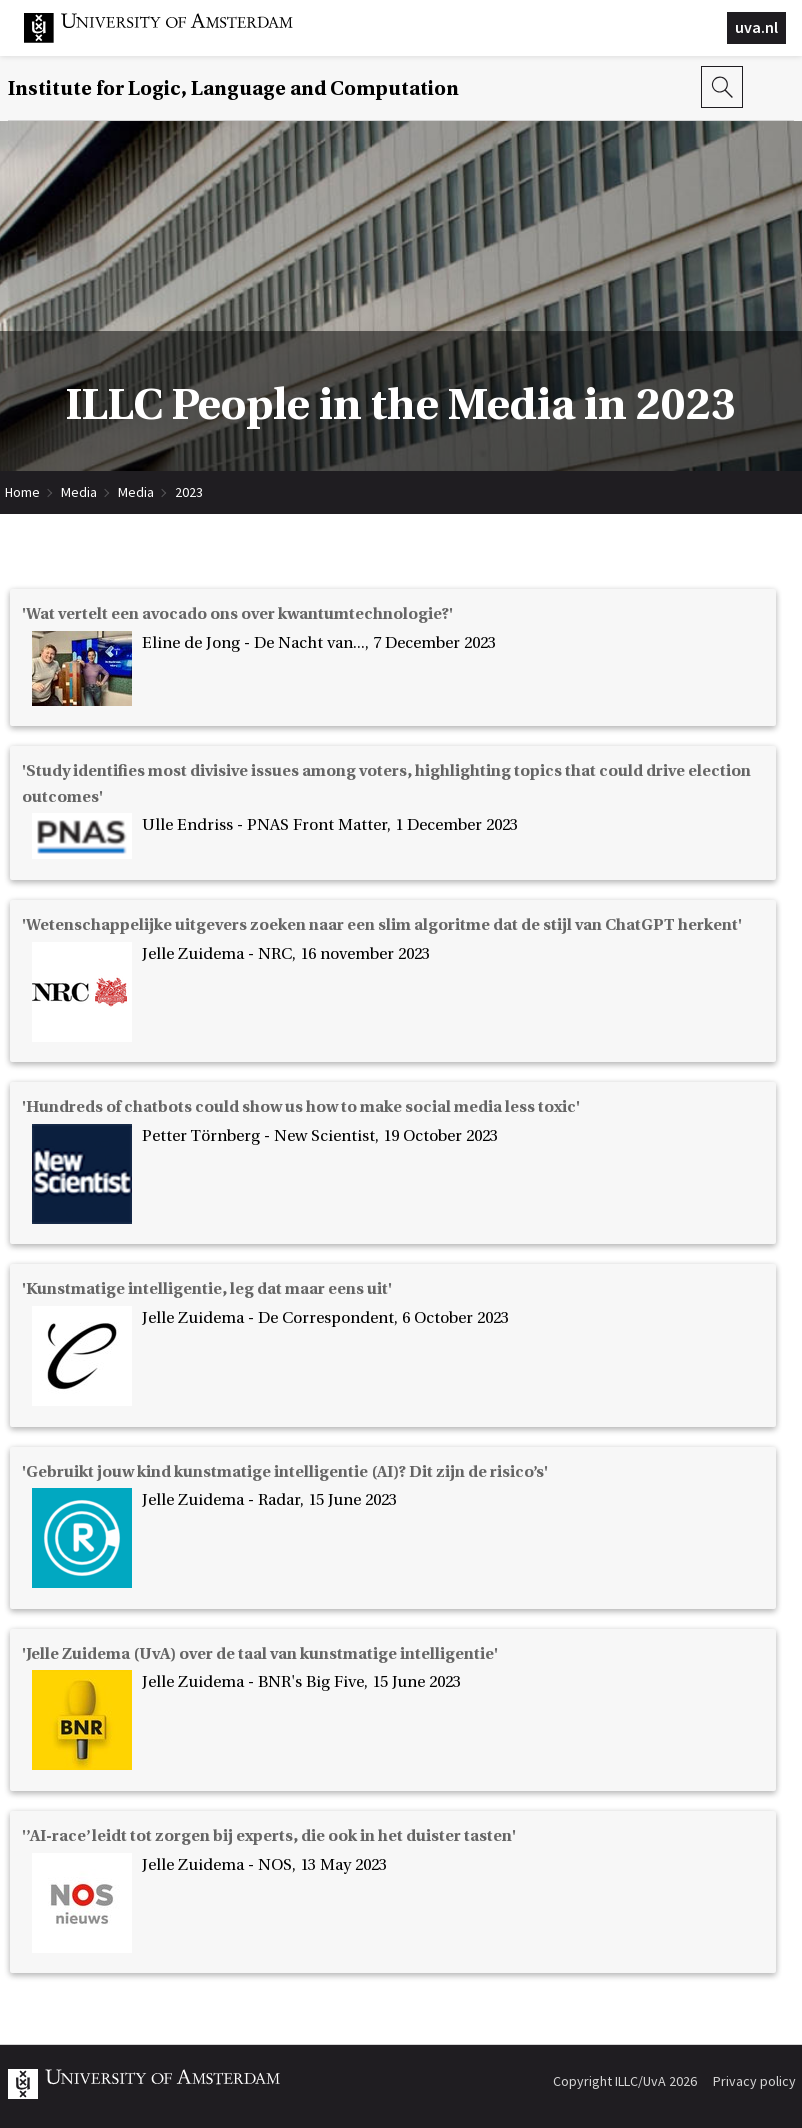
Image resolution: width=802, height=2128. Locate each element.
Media (79, 492)
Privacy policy (754, 2081)
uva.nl (756, 27)
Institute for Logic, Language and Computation (233, 88)
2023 (189, 492)
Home (22, 492)
